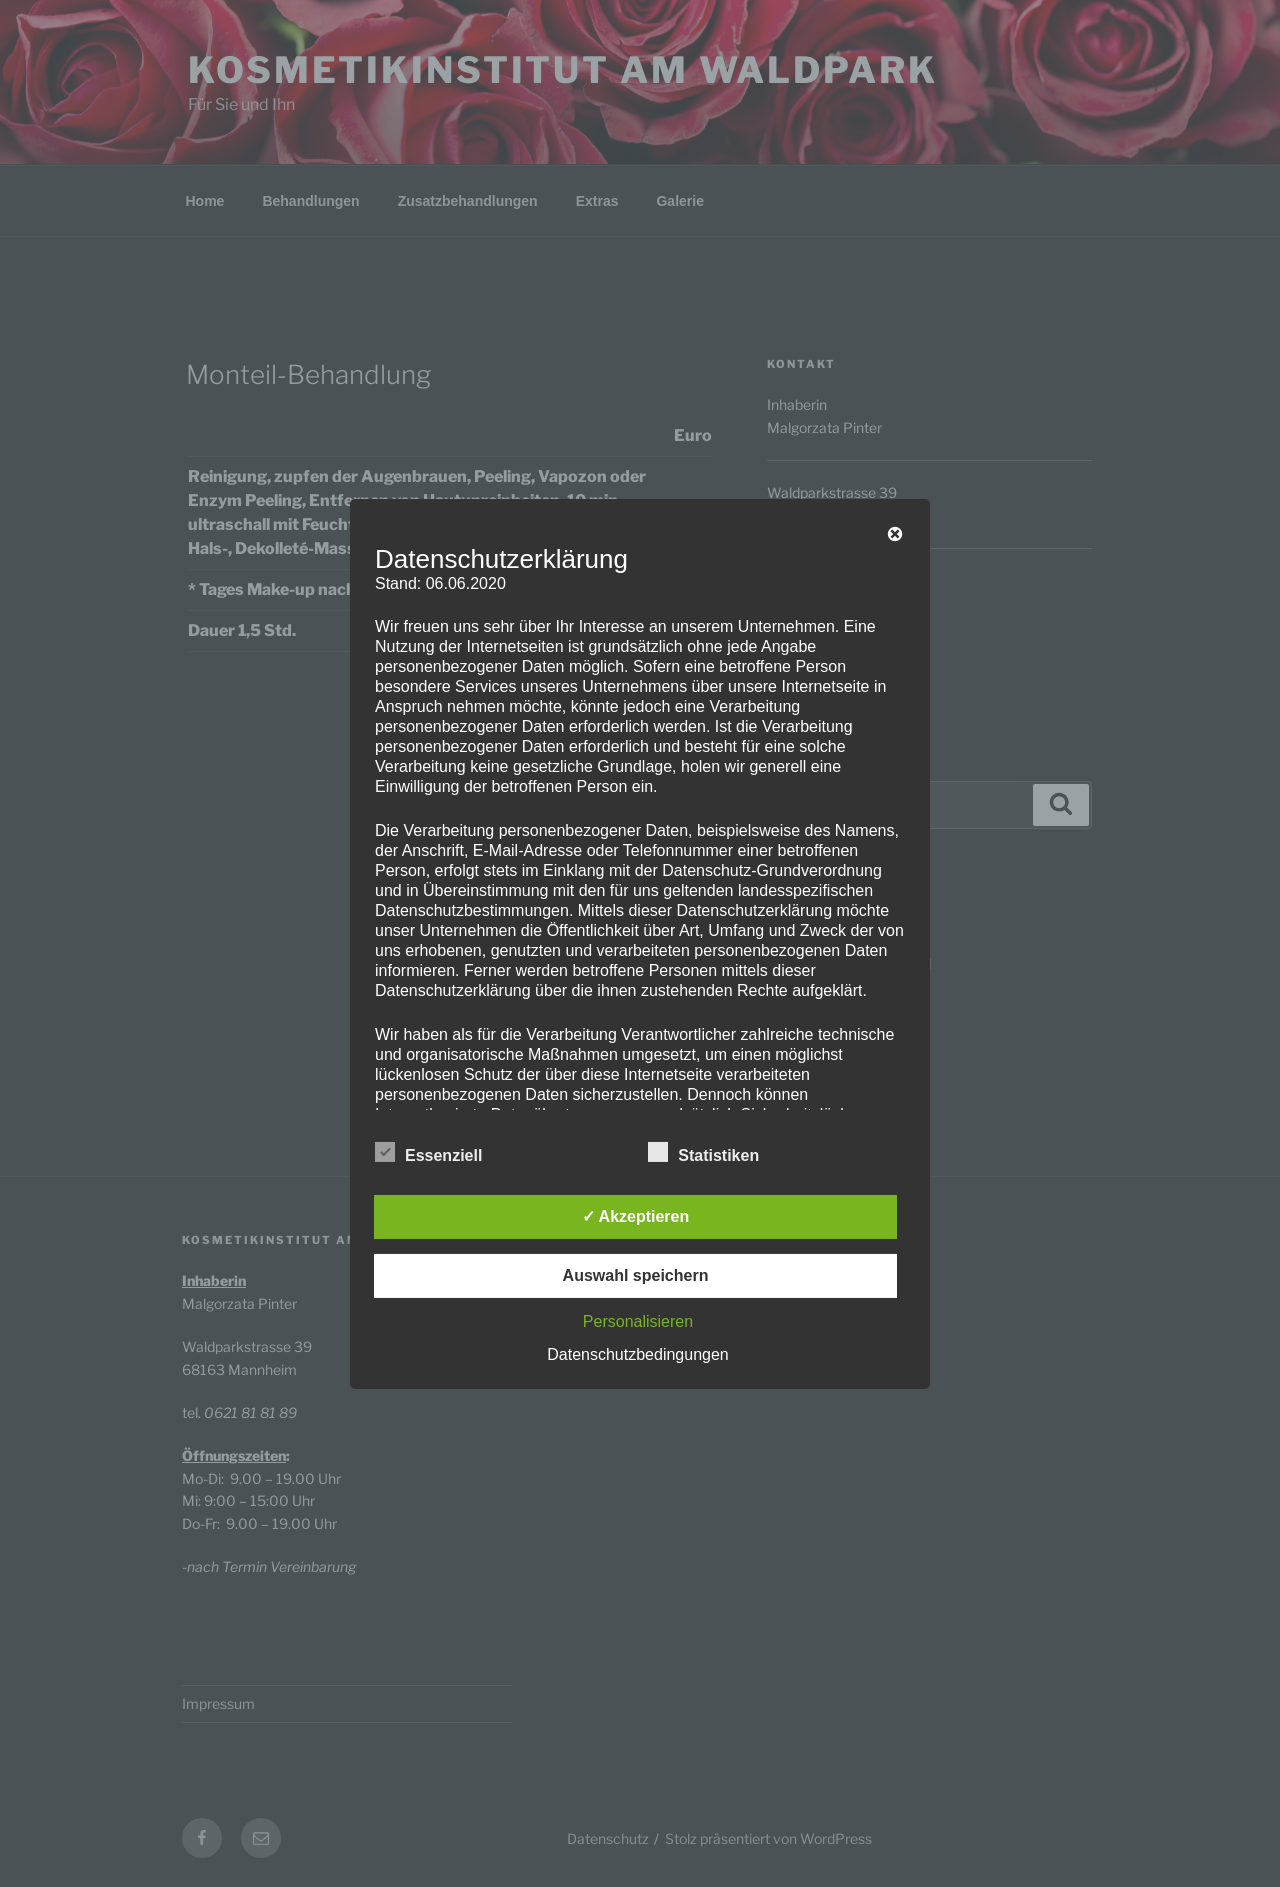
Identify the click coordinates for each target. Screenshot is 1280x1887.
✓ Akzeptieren (636, 1216)
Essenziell (428, 1152)
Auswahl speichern (636, 1275)
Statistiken (703, 1152)
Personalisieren (638, 1321)
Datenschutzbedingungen (637, 1354)
